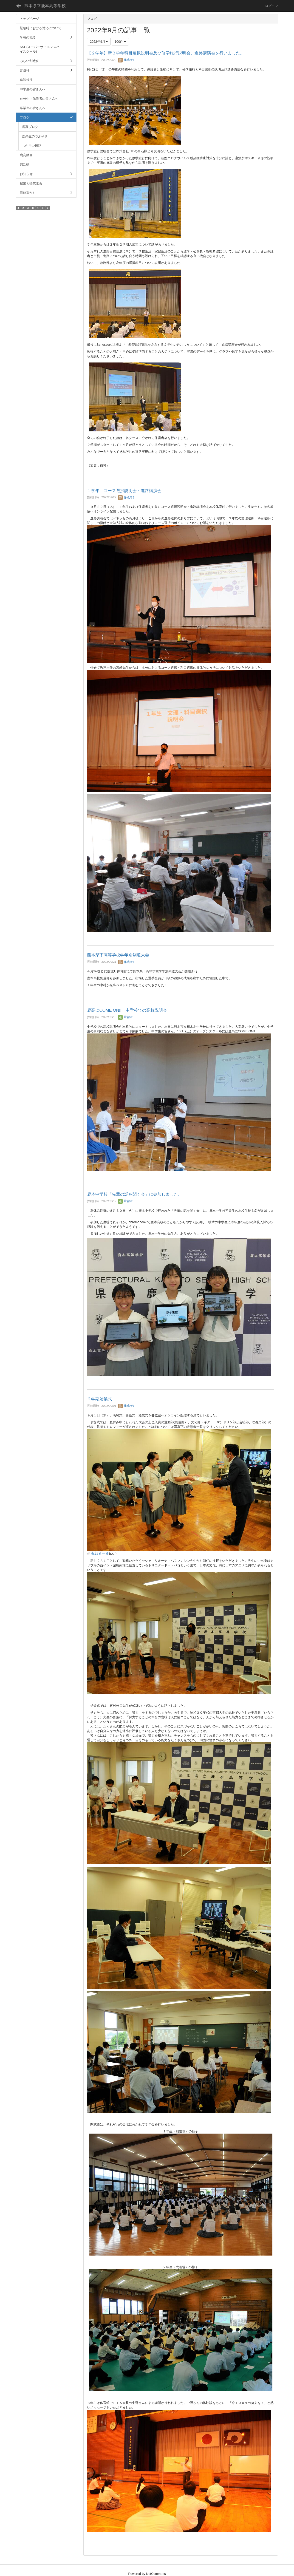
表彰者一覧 (100, 1553)
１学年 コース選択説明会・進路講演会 (124, 490)
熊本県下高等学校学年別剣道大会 (118, 955)
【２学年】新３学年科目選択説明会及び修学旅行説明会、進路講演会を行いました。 (165, 53)
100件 (120, 41)
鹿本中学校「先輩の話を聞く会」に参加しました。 (134, 1194)
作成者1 (126, 60)
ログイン (271, 6)
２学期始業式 (99, 1399)
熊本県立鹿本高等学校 (45, 5)
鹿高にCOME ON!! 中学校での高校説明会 (127, 1010)
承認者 (125, 1017)
